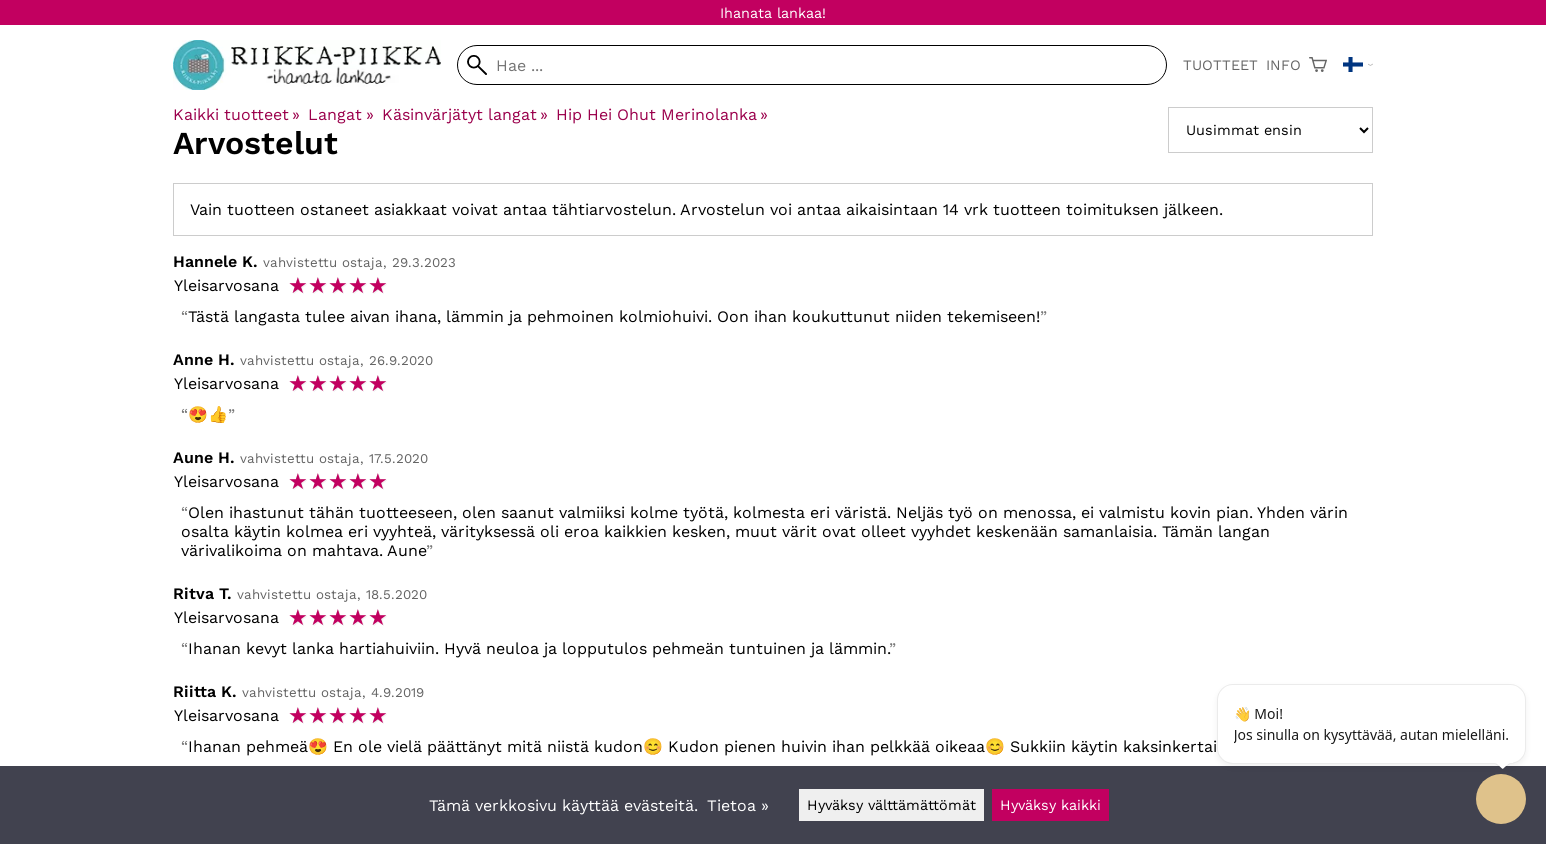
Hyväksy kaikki (1050, 805)
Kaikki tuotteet (236, 114)
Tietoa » (738, 805)
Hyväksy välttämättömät (891, 805)
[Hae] (812, 65)
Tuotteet (1220, 65)
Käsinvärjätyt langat (465, 114)
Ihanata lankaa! (773, 13)
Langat (340, 114)
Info (1283, 65)
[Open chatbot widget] (1501, 799)
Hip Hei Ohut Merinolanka (662, 114)
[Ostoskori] (1318, 65)
